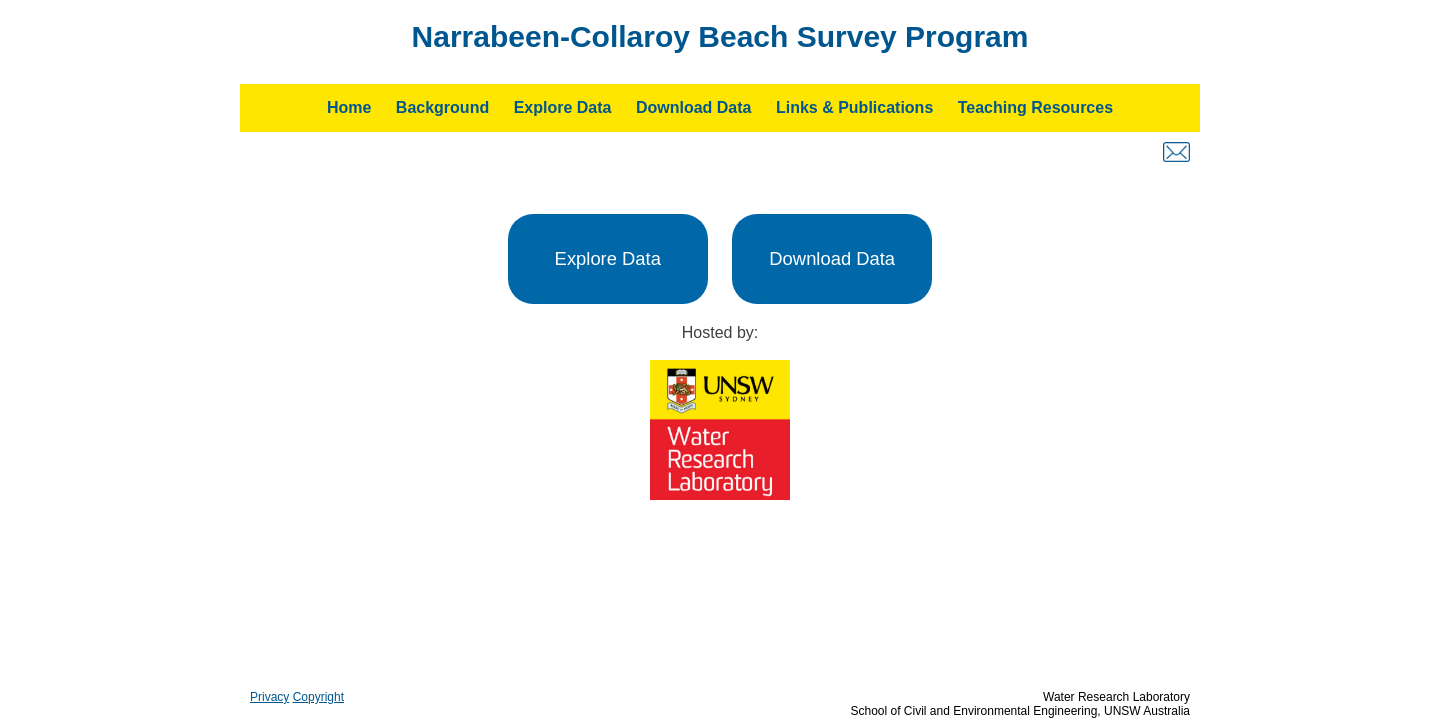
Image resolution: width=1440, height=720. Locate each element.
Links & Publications (854, 107)
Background (442, 107)
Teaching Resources (1035, 107)
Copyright (318, 697)
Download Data (694, 107)
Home (349, 107)
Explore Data (563, 107)
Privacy (269, 697)
